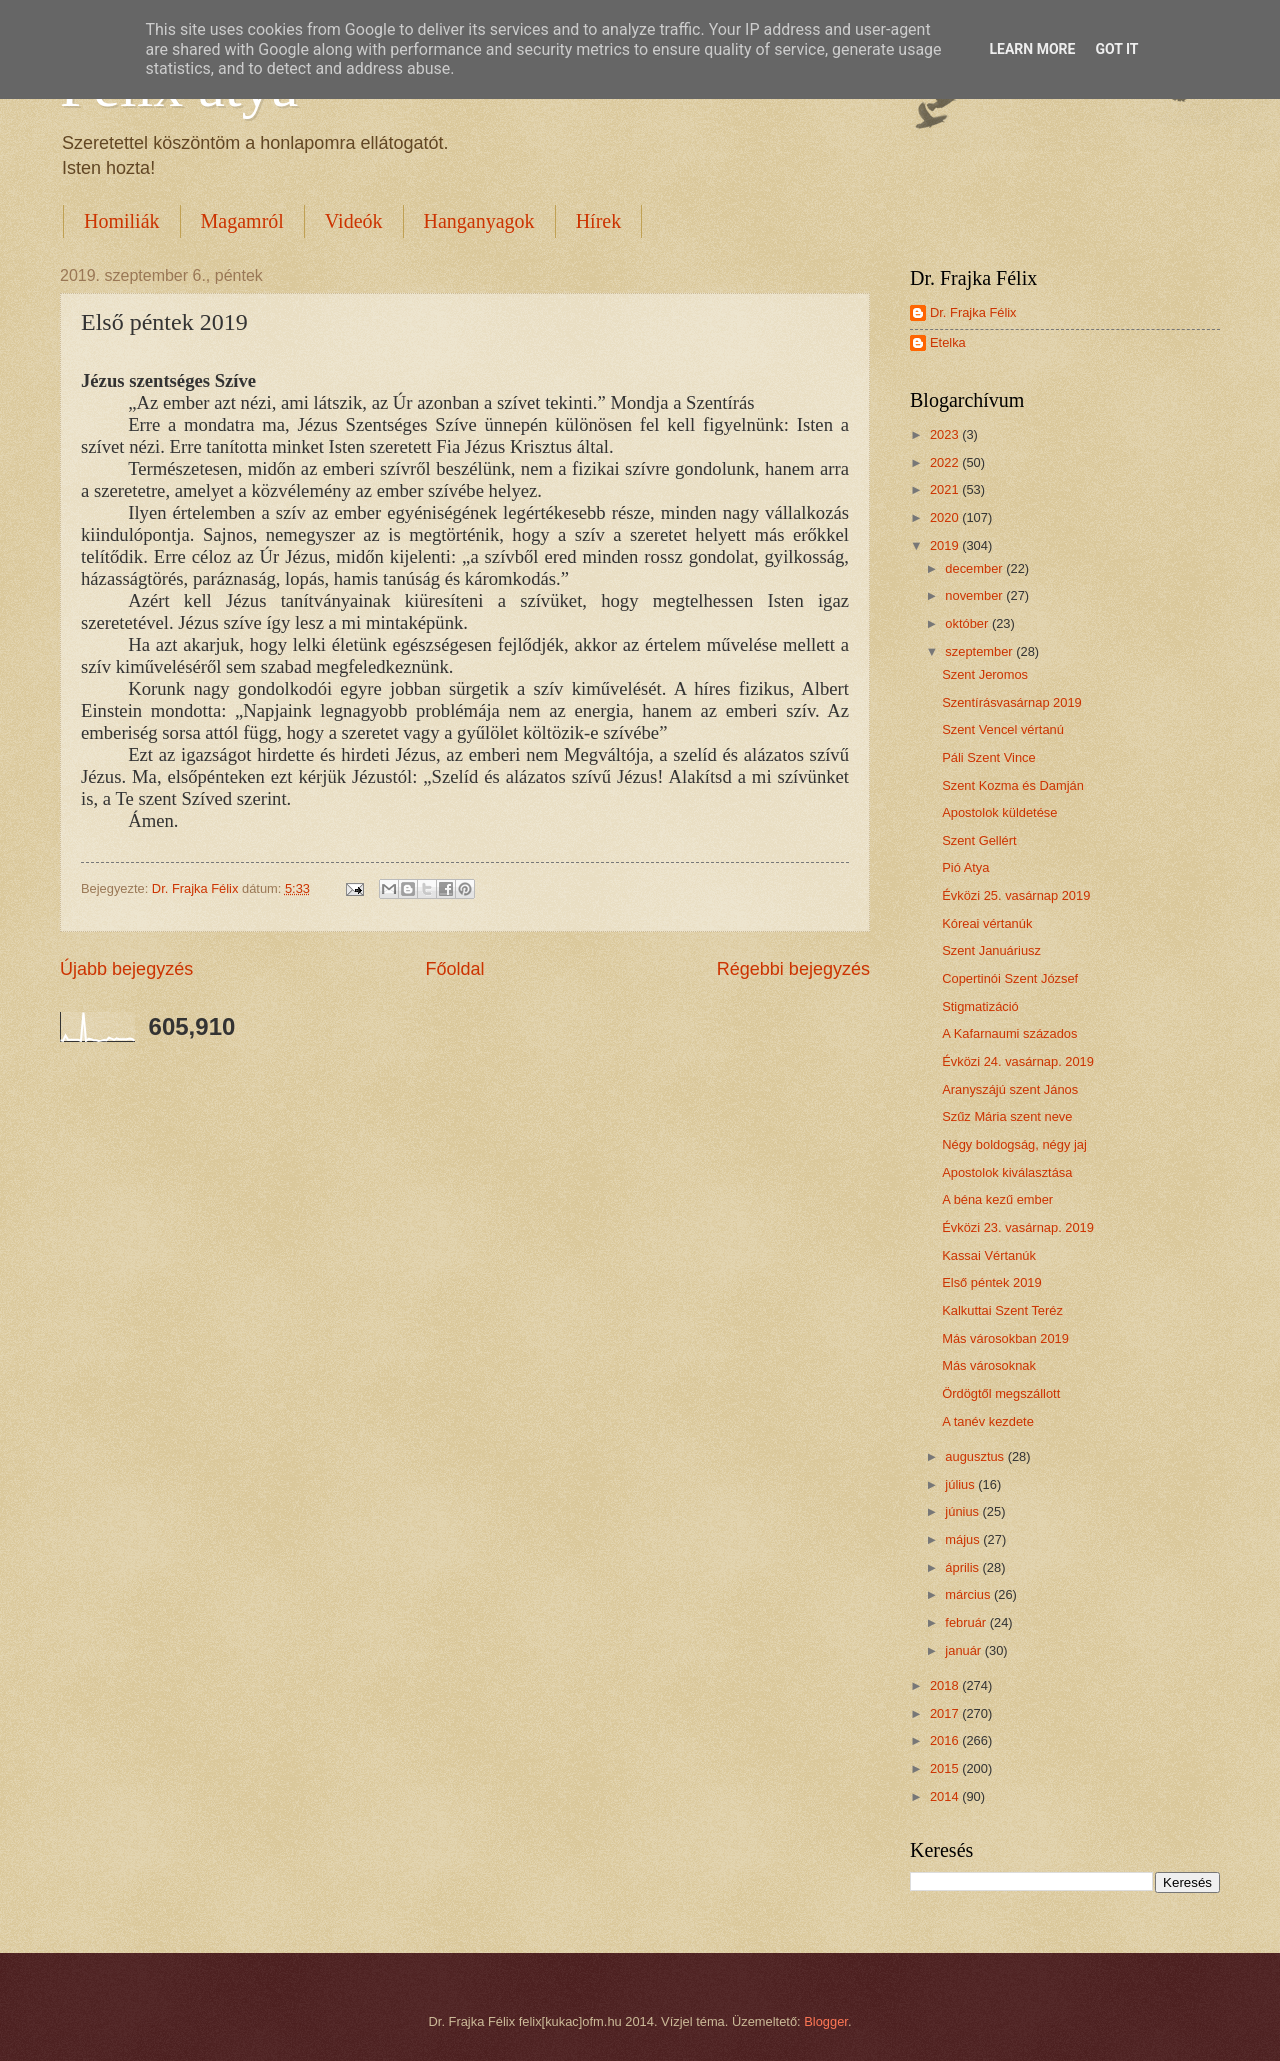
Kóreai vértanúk (987, 923)
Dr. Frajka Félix (973, 312)
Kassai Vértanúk (989, 1255)
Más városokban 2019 (1005, 1338)
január (964, 1650)
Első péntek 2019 (992, 1282)
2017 (946, 1713)
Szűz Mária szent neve (1007, 1116)
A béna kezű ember (997, 1199)
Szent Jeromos (985, 674)
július (961, 1484)
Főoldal (454, 969)
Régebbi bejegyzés (793, 969)
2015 (946, 1768)
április (963, 1567)
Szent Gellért (979, 840)
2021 (946, 489)
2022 (946, 462)
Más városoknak (989, 1365)
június (963, 1511)
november (975, 595)
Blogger (826, 2021)
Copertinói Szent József (1010, 978)
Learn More (1032, 49)
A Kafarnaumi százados (1009, 1033)
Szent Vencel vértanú (1003, 729)
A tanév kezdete (988, 1421)
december (975, 568)
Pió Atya (965, 867)
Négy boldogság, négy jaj (1014, 1144)
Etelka (948, 342)
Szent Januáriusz (991, 950)
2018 (946, 1685)
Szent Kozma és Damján (1013, 785)
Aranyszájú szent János (1010, 1089)
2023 (946, 434)
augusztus (976, 1456)
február (967, 1622)
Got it (1116, 49)
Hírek (599, 221)
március (969, 1594)
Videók (354, 221)
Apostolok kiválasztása (1007, 1172)
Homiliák (122, 221)
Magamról (242, 221)
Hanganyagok (479, 221)
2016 (946, 1740)
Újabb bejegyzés (126, 969)
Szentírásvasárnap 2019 (1012, 702)
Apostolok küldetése (999, 812)
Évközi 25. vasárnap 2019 (1016, 895)
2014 (946, 1796)
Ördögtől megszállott (1001, 1393)
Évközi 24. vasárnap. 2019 (1018, 1061)
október (968, 623)
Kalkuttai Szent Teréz (1002, 1310)
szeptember (980, 651)
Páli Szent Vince (989, 757)
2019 (946, 545)
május (964, 1539)
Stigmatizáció (980, 1006)
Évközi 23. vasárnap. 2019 (1018, 1227)
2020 (946, 517)
